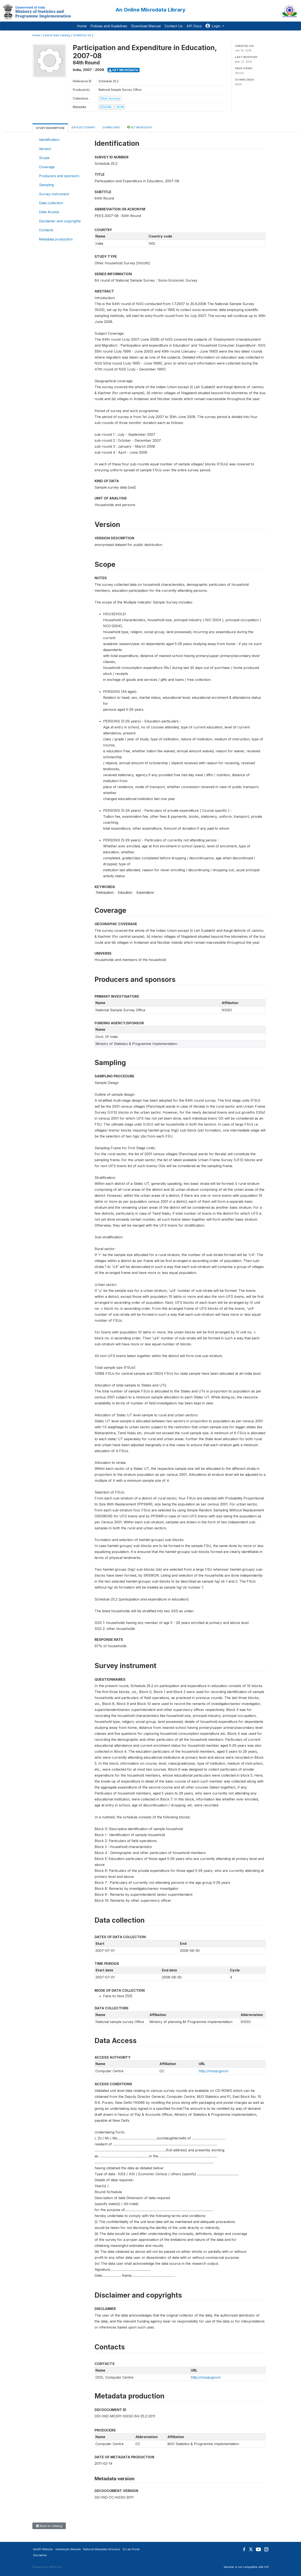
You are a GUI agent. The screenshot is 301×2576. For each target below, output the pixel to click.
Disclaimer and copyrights (60, 221)
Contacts (46, 230)
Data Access (49, 212)
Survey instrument (54, 194)
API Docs (194, 26)
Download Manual (146, 26)
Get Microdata (123, 70)
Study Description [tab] (50, 128)
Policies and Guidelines (109, 26)
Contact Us (173, 26)
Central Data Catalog (56, 35)
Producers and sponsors (59, 176)
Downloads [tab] (111, 127)
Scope (44, 158)
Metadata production (56, 239)
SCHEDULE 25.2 (83, 35)
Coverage (47, 167)
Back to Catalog (49, 2526)
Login (214, 26)
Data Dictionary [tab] (83, 127)
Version (45, 149)
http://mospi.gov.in (213, 2071)
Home (82, 26)
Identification (49, 139)
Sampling (46, 185)
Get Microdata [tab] (139, 127)
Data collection (51, 203)
